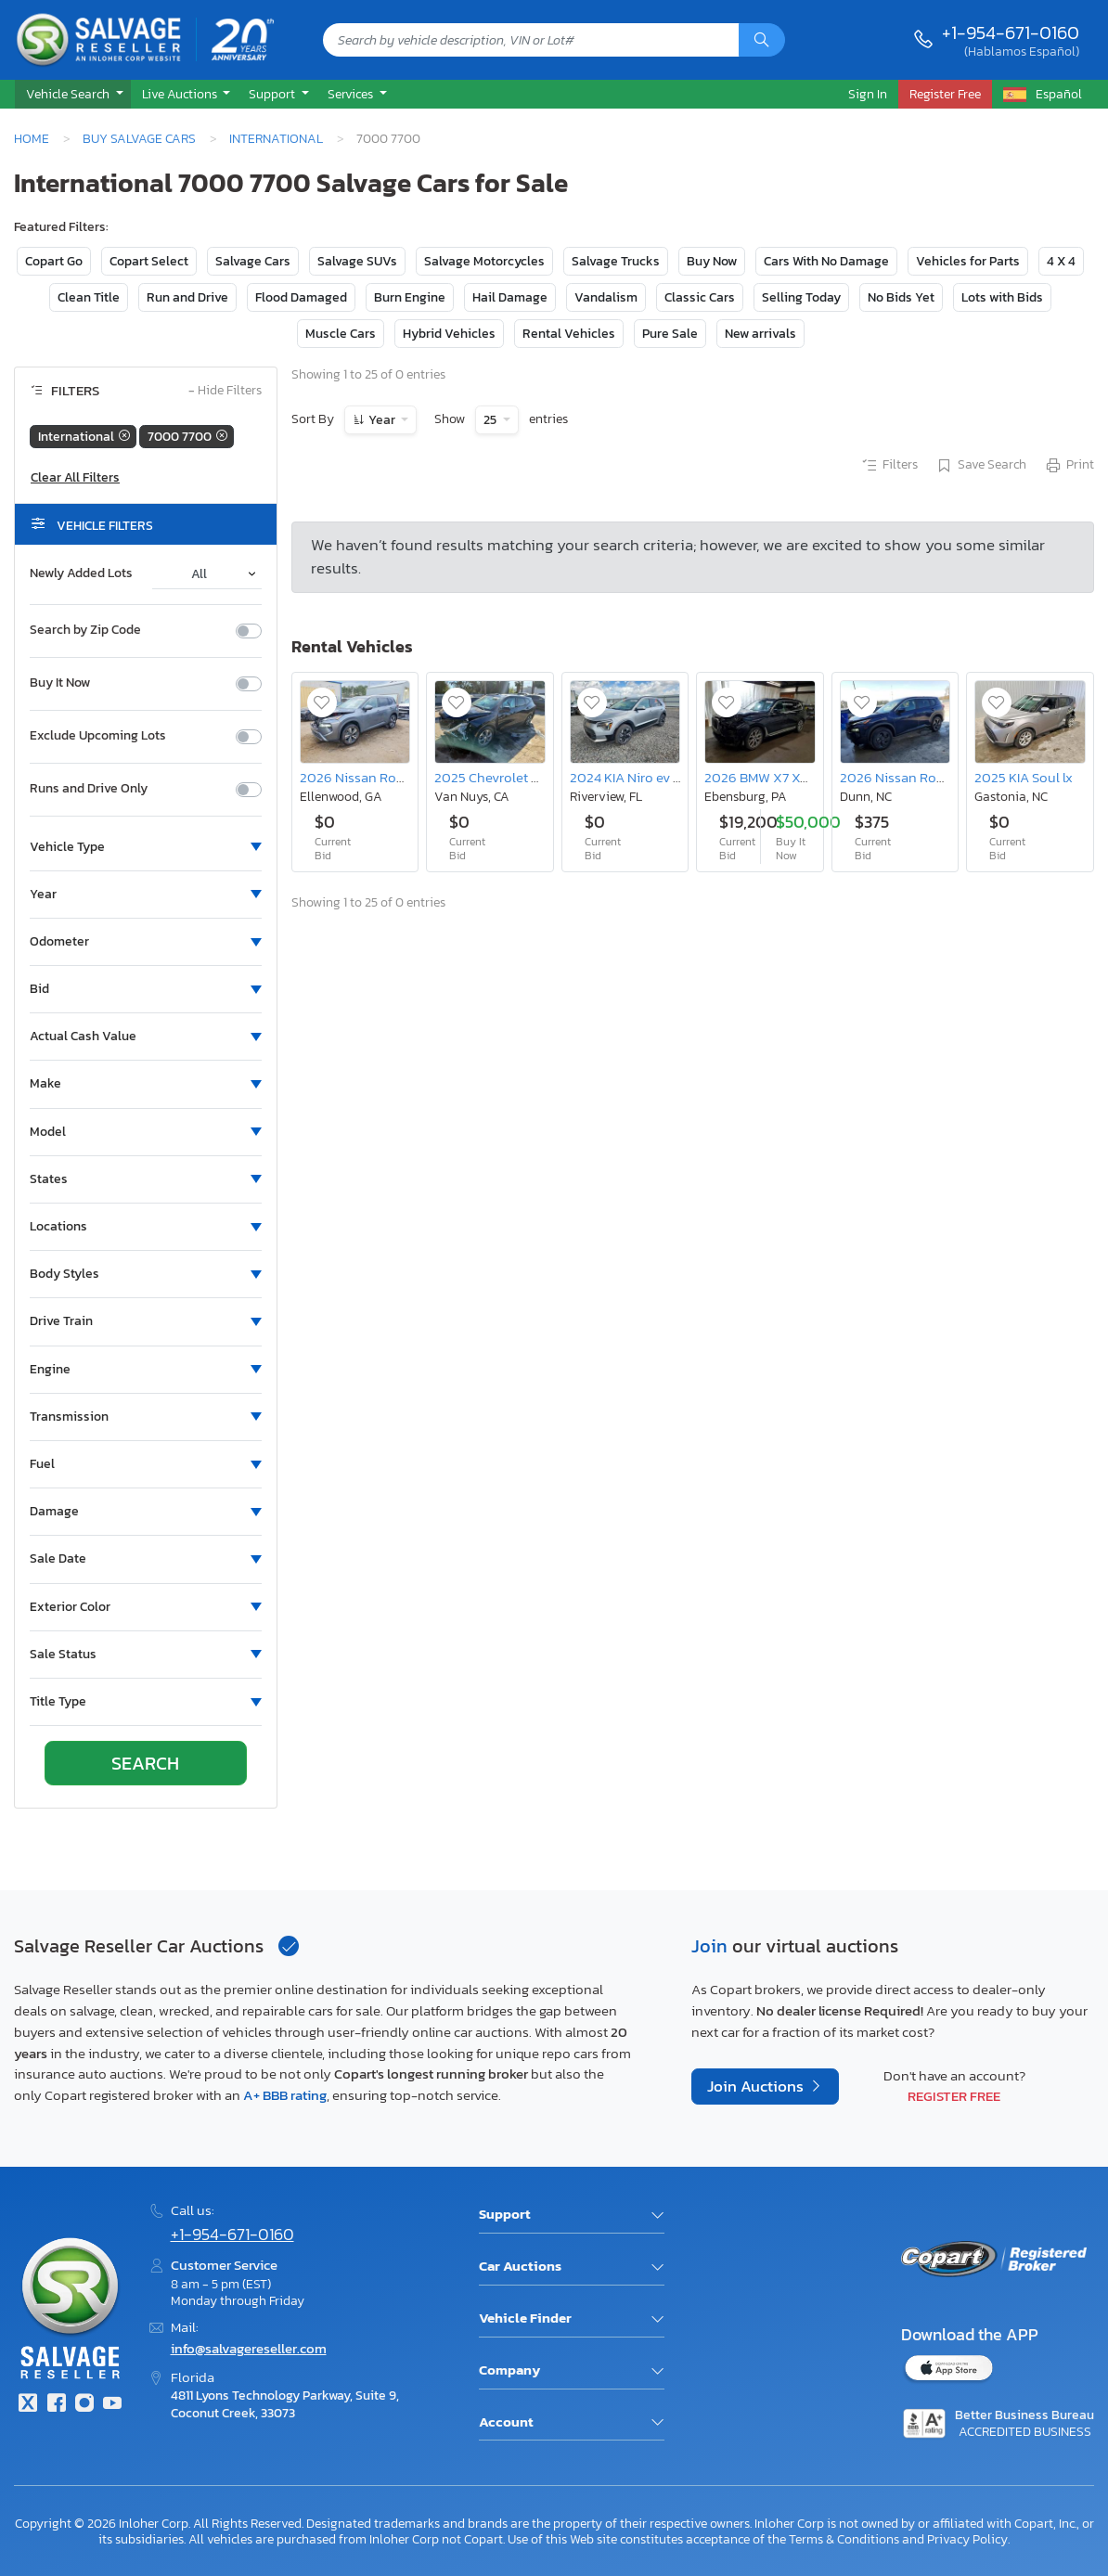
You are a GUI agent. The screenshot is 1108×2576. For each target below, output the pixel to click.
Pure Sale (670, 333)
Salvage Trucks (616, 261)
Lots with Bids (1002, 297)
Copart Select (149, 261)
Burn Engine (409, 297)
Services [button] (352, 94)
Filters (889, 466)
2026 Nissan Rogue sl (366, 777)
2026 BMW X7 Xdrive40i (777, 777)
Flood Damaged (301, 297)
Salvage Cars (252, 261)
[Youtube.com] (112, 2404)
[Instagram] (84, 2404)
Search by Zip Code (85, 630)
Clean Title (89, 297)
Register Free (954, 2095)
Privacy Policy (967, 2539)
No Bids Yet (901, 297)
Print (1069, 466)
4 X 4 (1061, 261)
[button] (73, 94)
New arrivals (760, 333)
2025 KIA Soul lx (1023, 777)
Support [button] (273, 94)
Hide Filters (225, 391)
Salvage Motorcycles (484, 261)
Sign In (867, 94)
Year (382, 420)
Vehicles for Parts (968, 261)
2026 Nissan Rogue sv (907, 777)
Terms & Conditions (844, 2539)
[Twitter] (28, 2404)
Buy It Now (60, 683)
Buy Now (712, 261)
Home (31, 138)
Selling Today (801, 297)
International (276, 138)
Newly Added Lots (81, 573)
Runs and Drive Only (89, 788)
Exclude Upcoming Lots (98, 736)
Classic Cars (699, 297)
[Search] (762, 40)
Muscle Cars (340, 333)
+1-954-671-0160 (1010, 32)
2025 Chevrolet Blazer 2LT (513, 777)
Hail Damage (510, 297)
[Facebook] (56, 2404)
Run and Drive (187, 297)
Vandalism (606, 297)
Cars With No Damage (826, 261)
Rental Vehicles (568, 333)
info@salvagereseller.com (249, 2348)
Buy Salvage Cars (139, 138)
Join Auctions (757, 2086)
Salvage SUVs (357, 261)
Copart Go (54, 261)
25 (491, 420)
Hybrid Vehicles (449, 333)
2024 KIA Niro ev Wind (637, 777)
